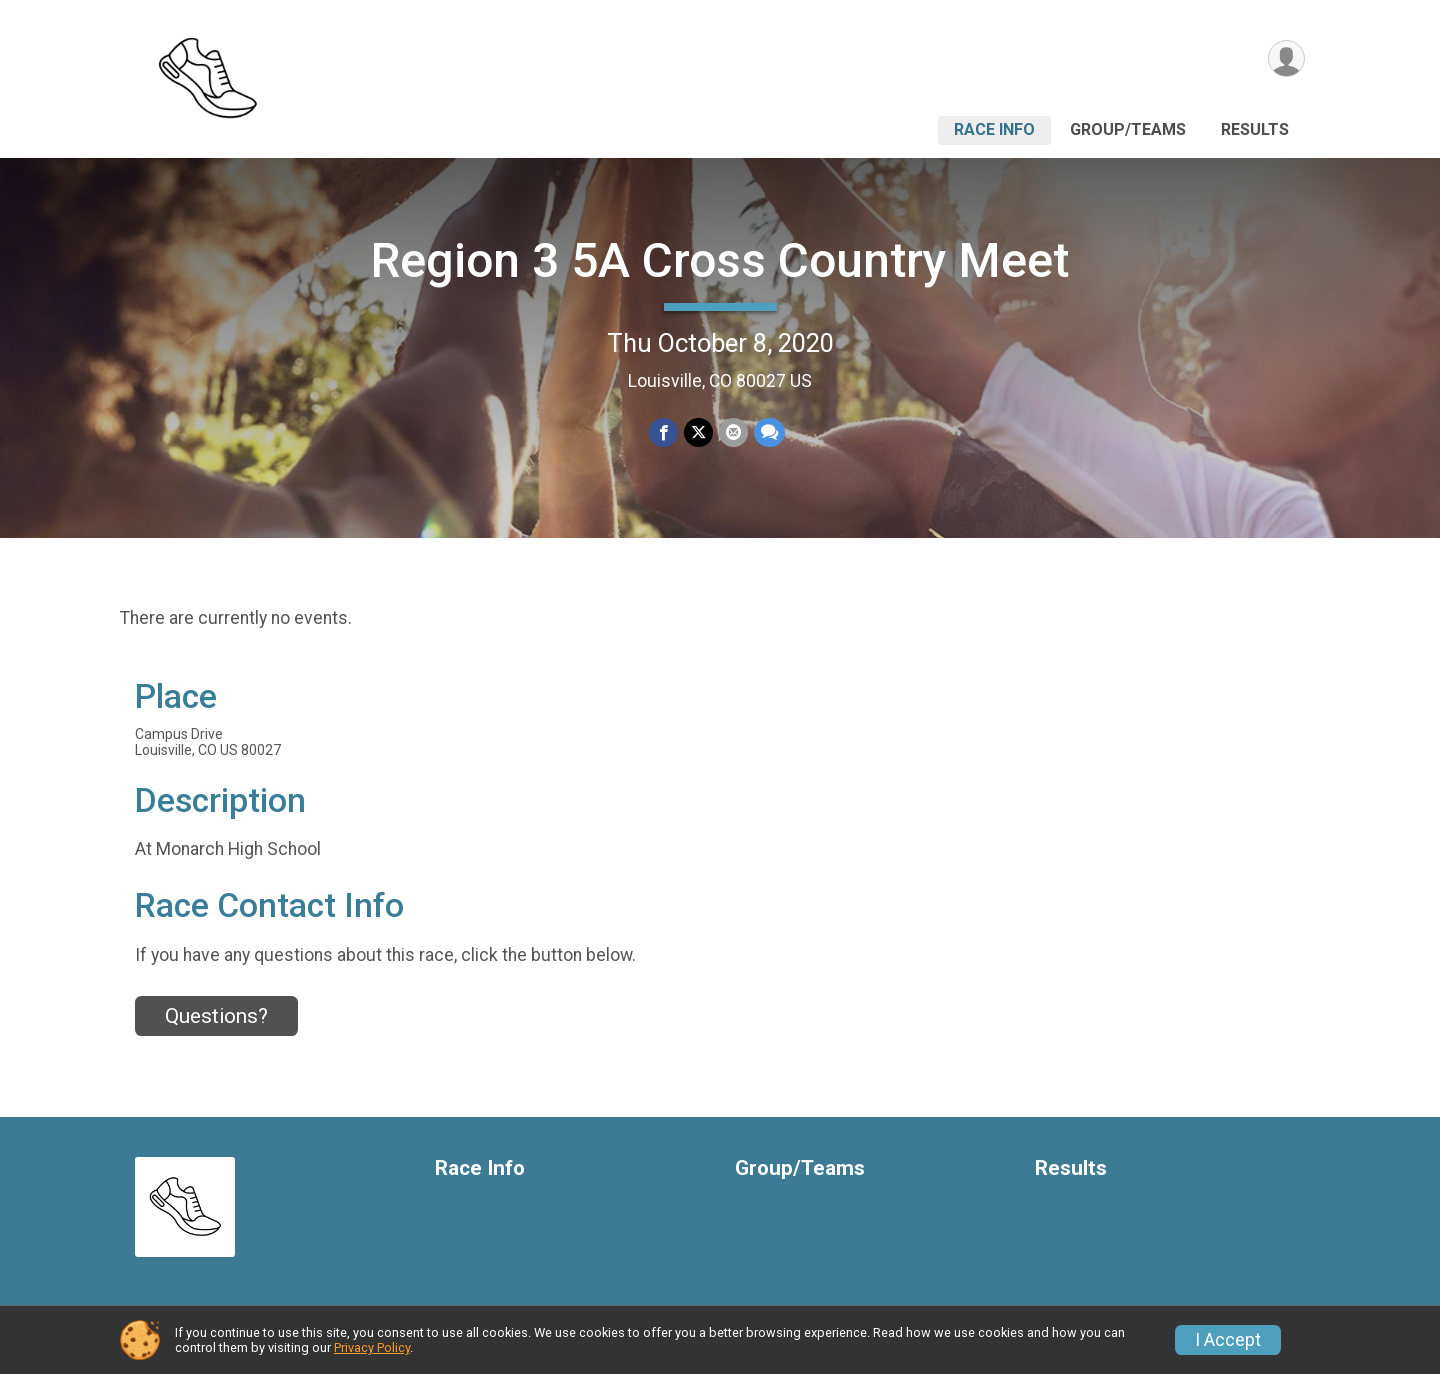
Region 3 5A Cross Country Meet (720, 260)
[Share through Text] (769, 432)
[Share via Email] (733, 432)
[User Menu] (1286, 58)
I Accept (1228, 1340)
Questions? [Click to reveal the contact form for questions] (216, 1016)
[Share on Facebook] (663, 432)
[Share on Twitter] (698, 432)
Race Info (994, 129)
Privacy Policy (372, 1347)
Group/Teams (1128, 129)
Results (1255, 129)
